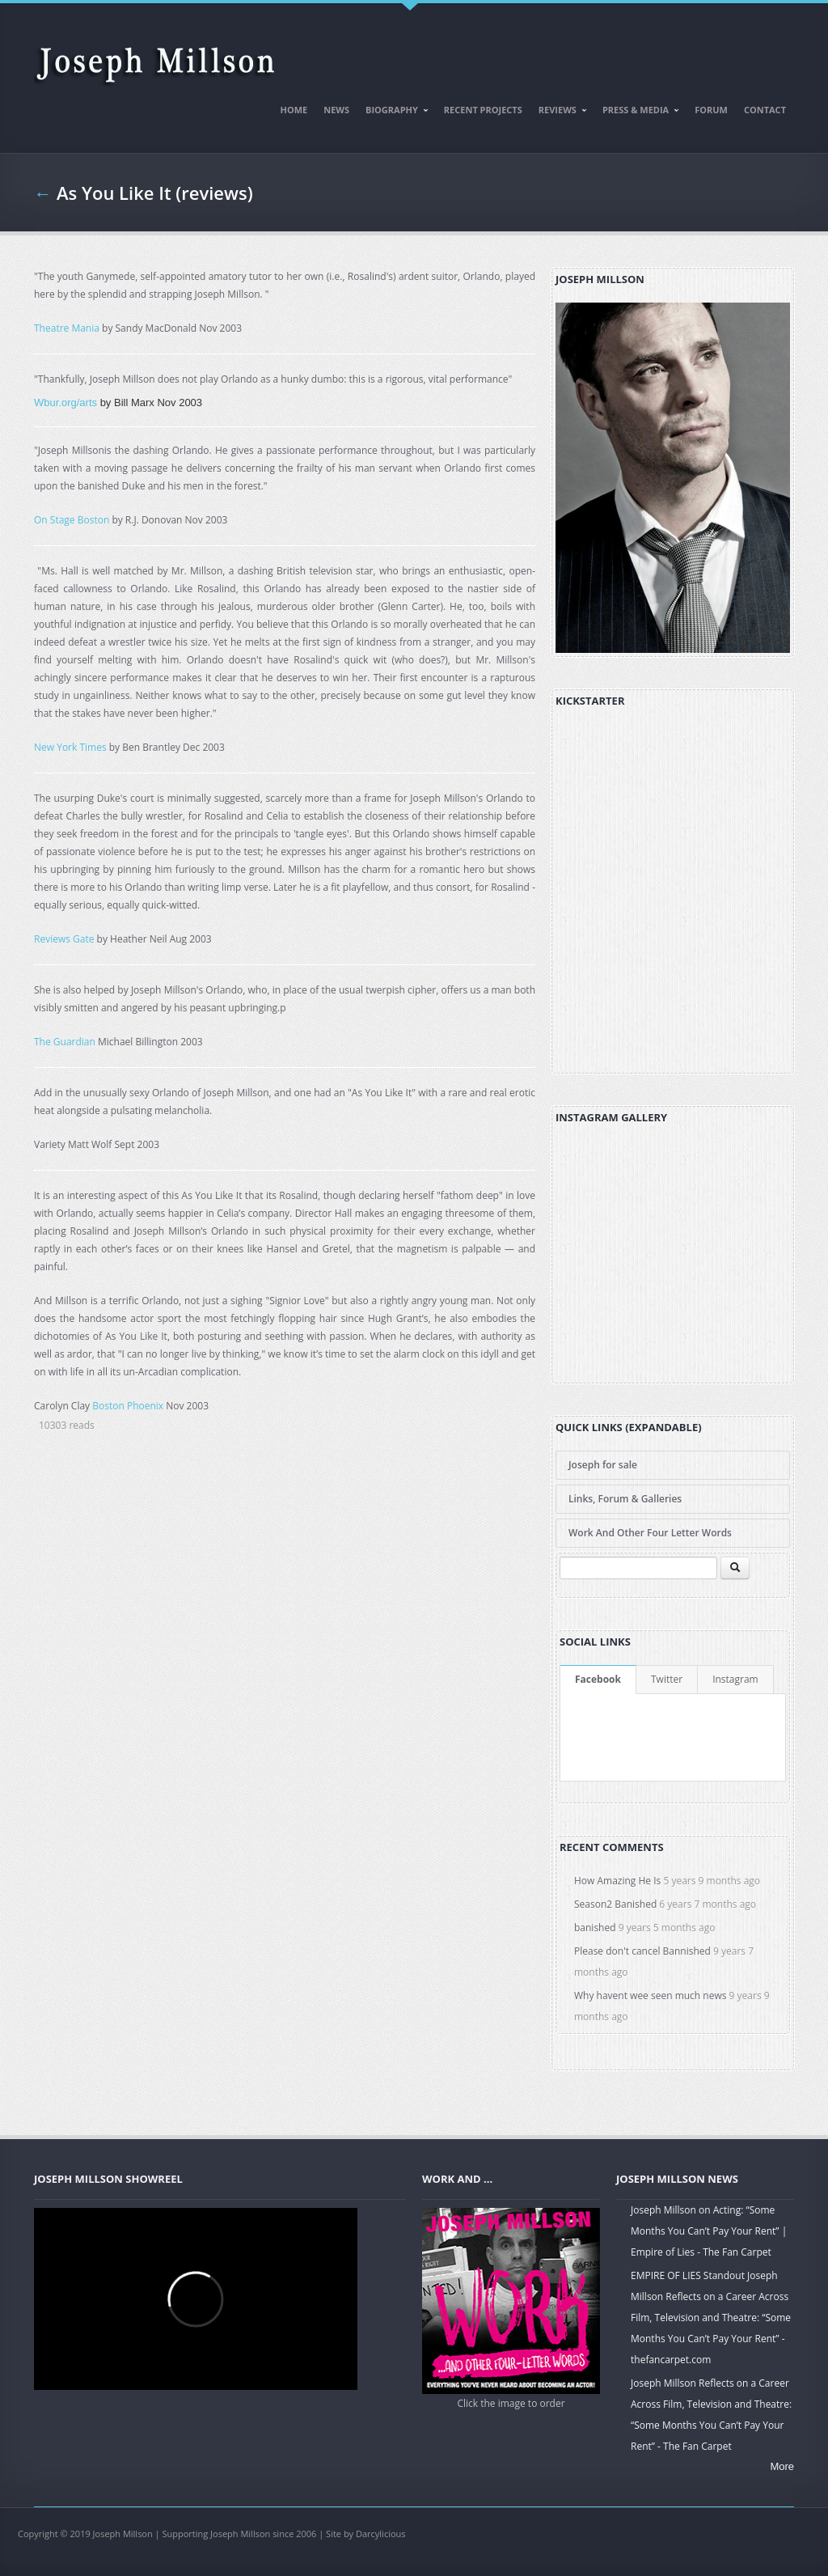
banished (595, 1927)
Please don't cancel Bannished (642, 1951)
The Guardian (64, 1042)
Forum (711, 110)
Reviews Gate (64, 939)
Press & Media (637, 112)
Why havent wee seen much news (650, 1995)
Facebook (598, 1679)
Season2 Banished (615, 1904)
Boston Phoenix (127, 1406)
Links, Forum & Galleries (625, 1499)
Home (294, 110)
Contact (765, 110)
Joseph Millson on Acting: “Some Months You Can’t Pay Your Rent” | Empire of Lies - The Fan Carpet (709, 2231)
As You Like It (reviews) (155, 192)
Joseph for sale (602, 1465)
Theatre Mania (66, 328)
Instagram (735, 1679)
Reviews (559, 112)
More (782, 2466)
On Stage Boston (71, 520)
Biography (393, 112)
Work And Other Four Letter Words (650, 1533)
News (336, 110)
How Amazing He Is (617, 1881)
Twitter (666, 1679)
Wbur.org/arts (65, 402)
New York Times (70, 747)
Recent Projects (483, 110)
